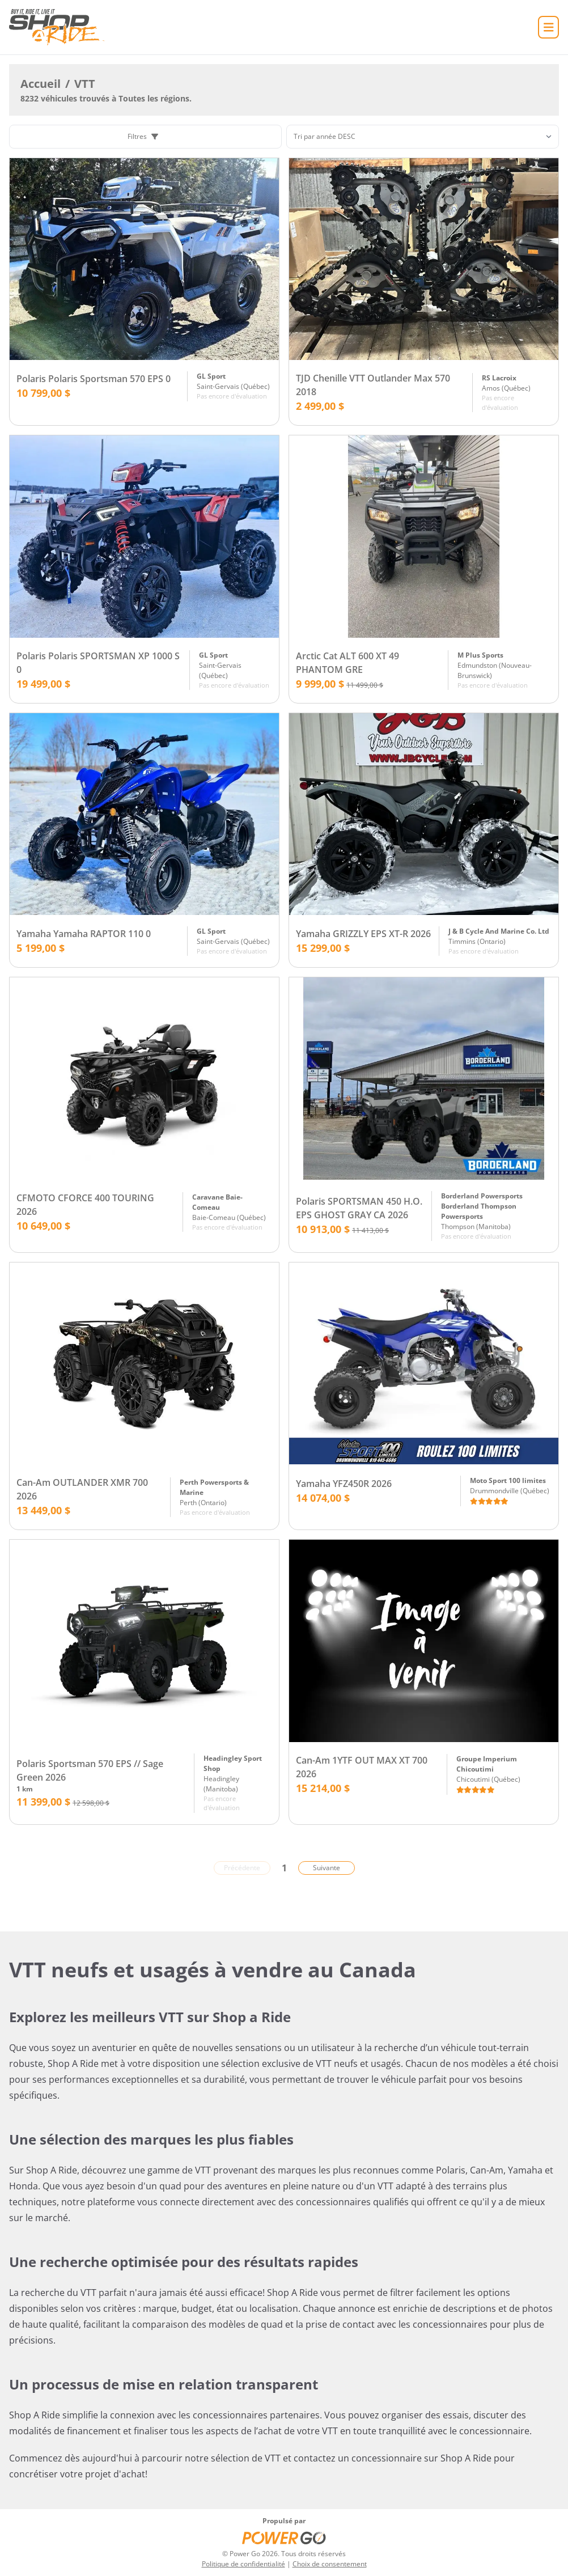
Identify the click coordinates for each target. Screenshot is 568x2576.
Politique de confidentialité (243, 2564)
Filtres (143, 136)
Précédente (242, 1867)
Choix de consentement (330, 2564)
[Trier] (422, 137)
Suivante (326, 1867)
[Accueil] (56, 27)
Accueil (40, 83)
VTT (84, 83)
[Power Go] (284, 2537)
